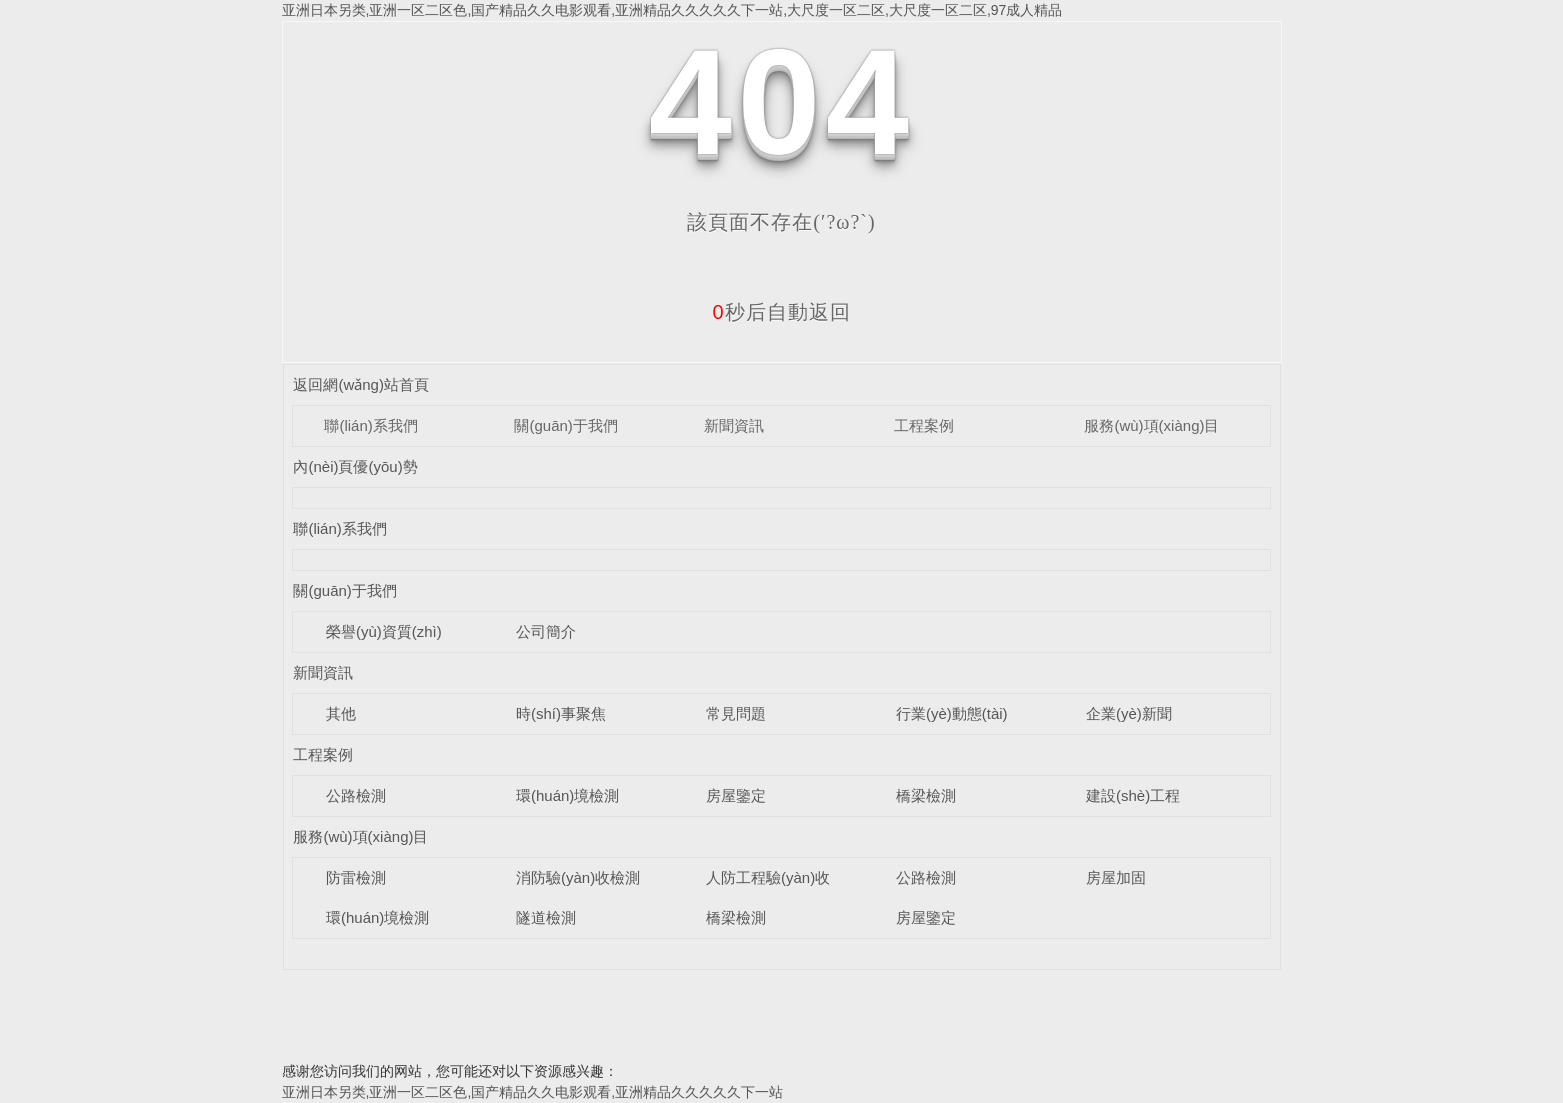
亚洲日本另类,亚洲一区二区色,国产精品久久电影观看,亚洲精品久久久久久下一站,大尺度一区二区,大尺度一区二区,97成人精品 (672, 10)
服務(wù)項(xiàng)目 (1151, 425)
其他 (341, 713)
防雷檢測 (356, 877)
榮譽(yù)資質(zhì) (384, 631)
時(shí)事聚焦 (561, 713)
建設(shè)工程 (1133, 795)
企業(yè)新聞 (1129, 713)
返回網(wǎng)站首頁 (361, 384)
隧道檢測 (546, 917)
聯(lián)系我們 (370, 425)
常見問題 (736, 713)
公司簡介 (546, 631)
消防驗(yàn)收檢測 (578, 877)
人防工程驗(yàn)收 (768, 877)
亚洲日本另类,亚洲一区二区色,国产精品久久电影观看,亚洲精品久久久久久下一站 (533, 1092)
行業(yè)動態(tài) (952, 713)
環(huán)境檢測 (567, 795)
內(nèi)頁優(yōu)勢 (355, 466)
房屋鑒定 (736, 795)
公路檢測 (356, 795)
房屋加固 (1116, 877)
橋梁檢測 (926, 795)
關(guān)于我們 (565, 425)
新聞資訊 (734, 425)
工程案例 (924, 425)
